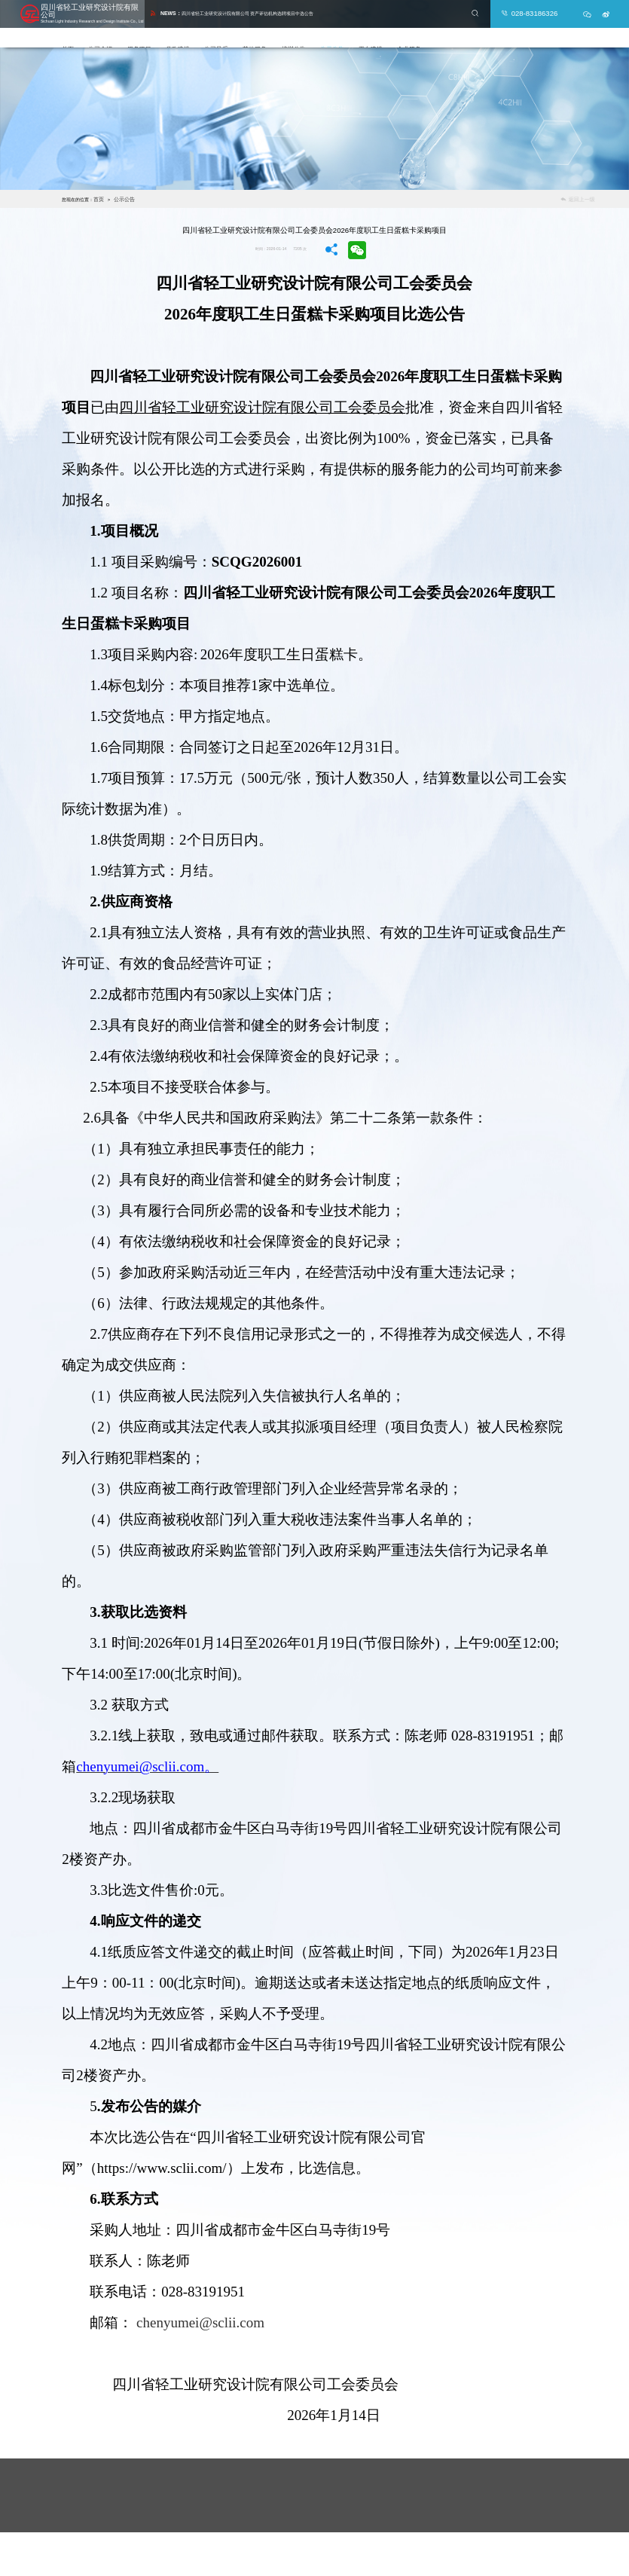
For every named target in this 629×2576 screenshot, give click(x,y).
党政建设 (217, 28)
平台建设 (410, 28)
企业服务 (449, 28)
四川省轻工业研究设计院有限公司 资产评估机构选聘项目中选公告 (248, 8)
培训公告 (333, 28)
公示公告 (371, 28)
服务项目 (178, 28)
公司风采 (256, 28)
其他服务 (294, 28)
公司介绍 (140, 28)
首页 (108, 28)
